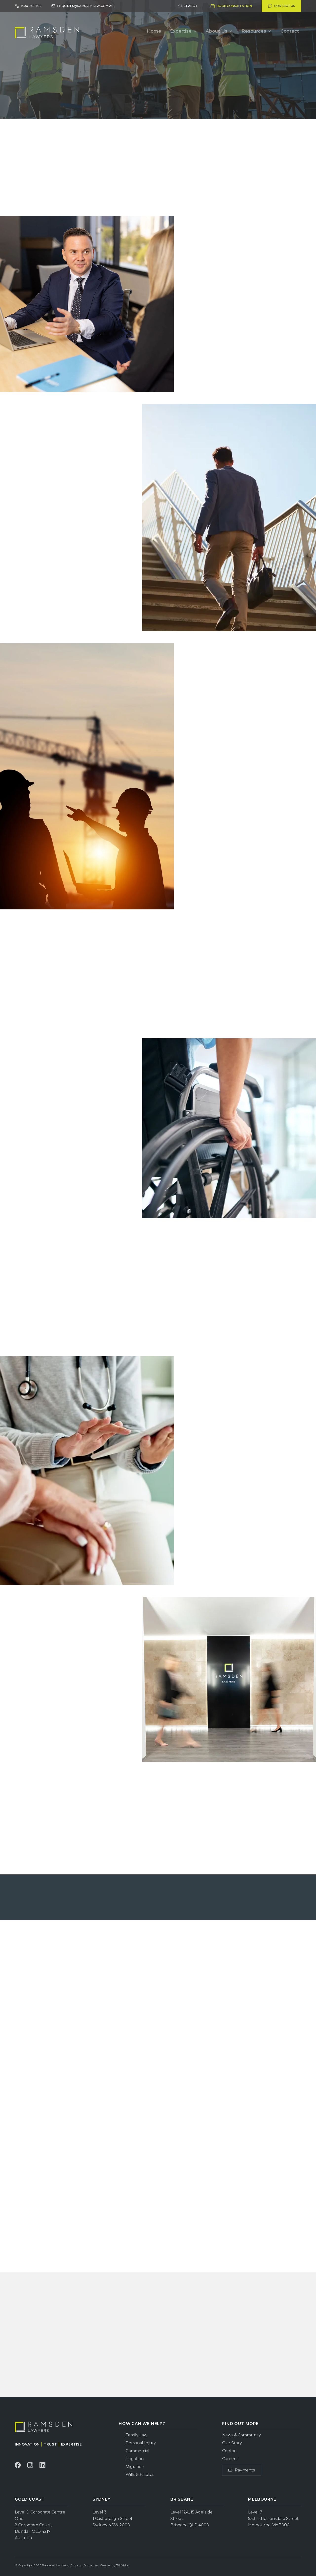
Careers (229, 2458)
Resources (261, 32)
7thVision (123, 2565)
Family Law (133, 2435)
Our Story (232, 2443)
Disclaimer (91, 2565)
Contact (293, 32)
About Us (225, 32)
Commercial (134, 2450)
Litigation (131, 2458)
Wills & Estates (136, 2474)
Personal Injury (137, 2443)
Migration (131, 2466)
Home (162, 32)
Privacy (75, 2565)
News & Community (241, 2435)
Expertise (190, 32)
